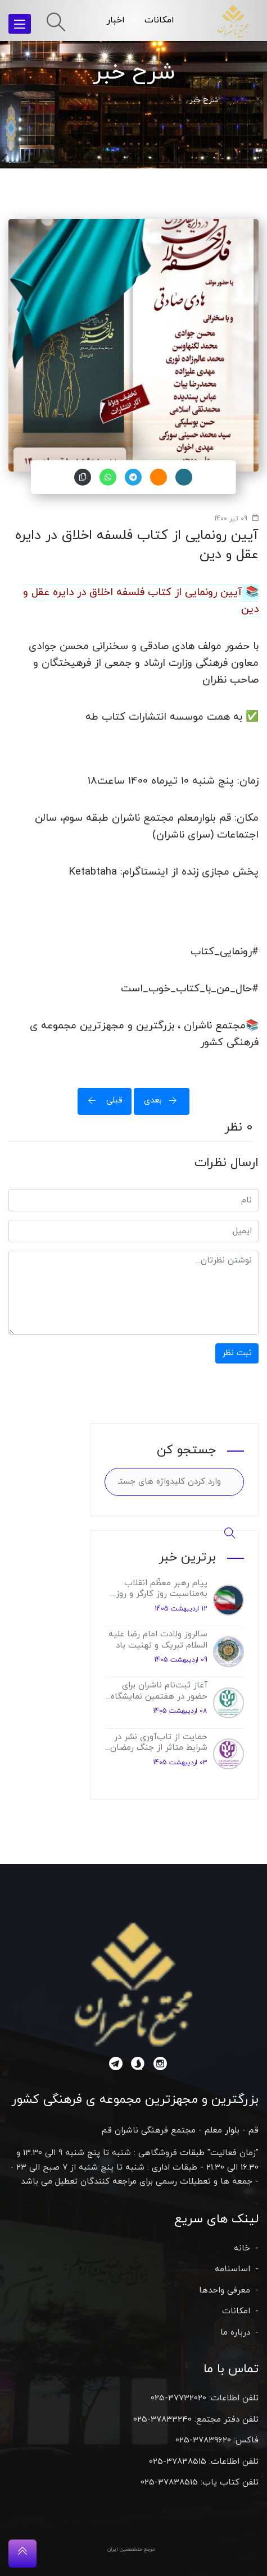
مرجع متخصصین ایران (131, 2549)
